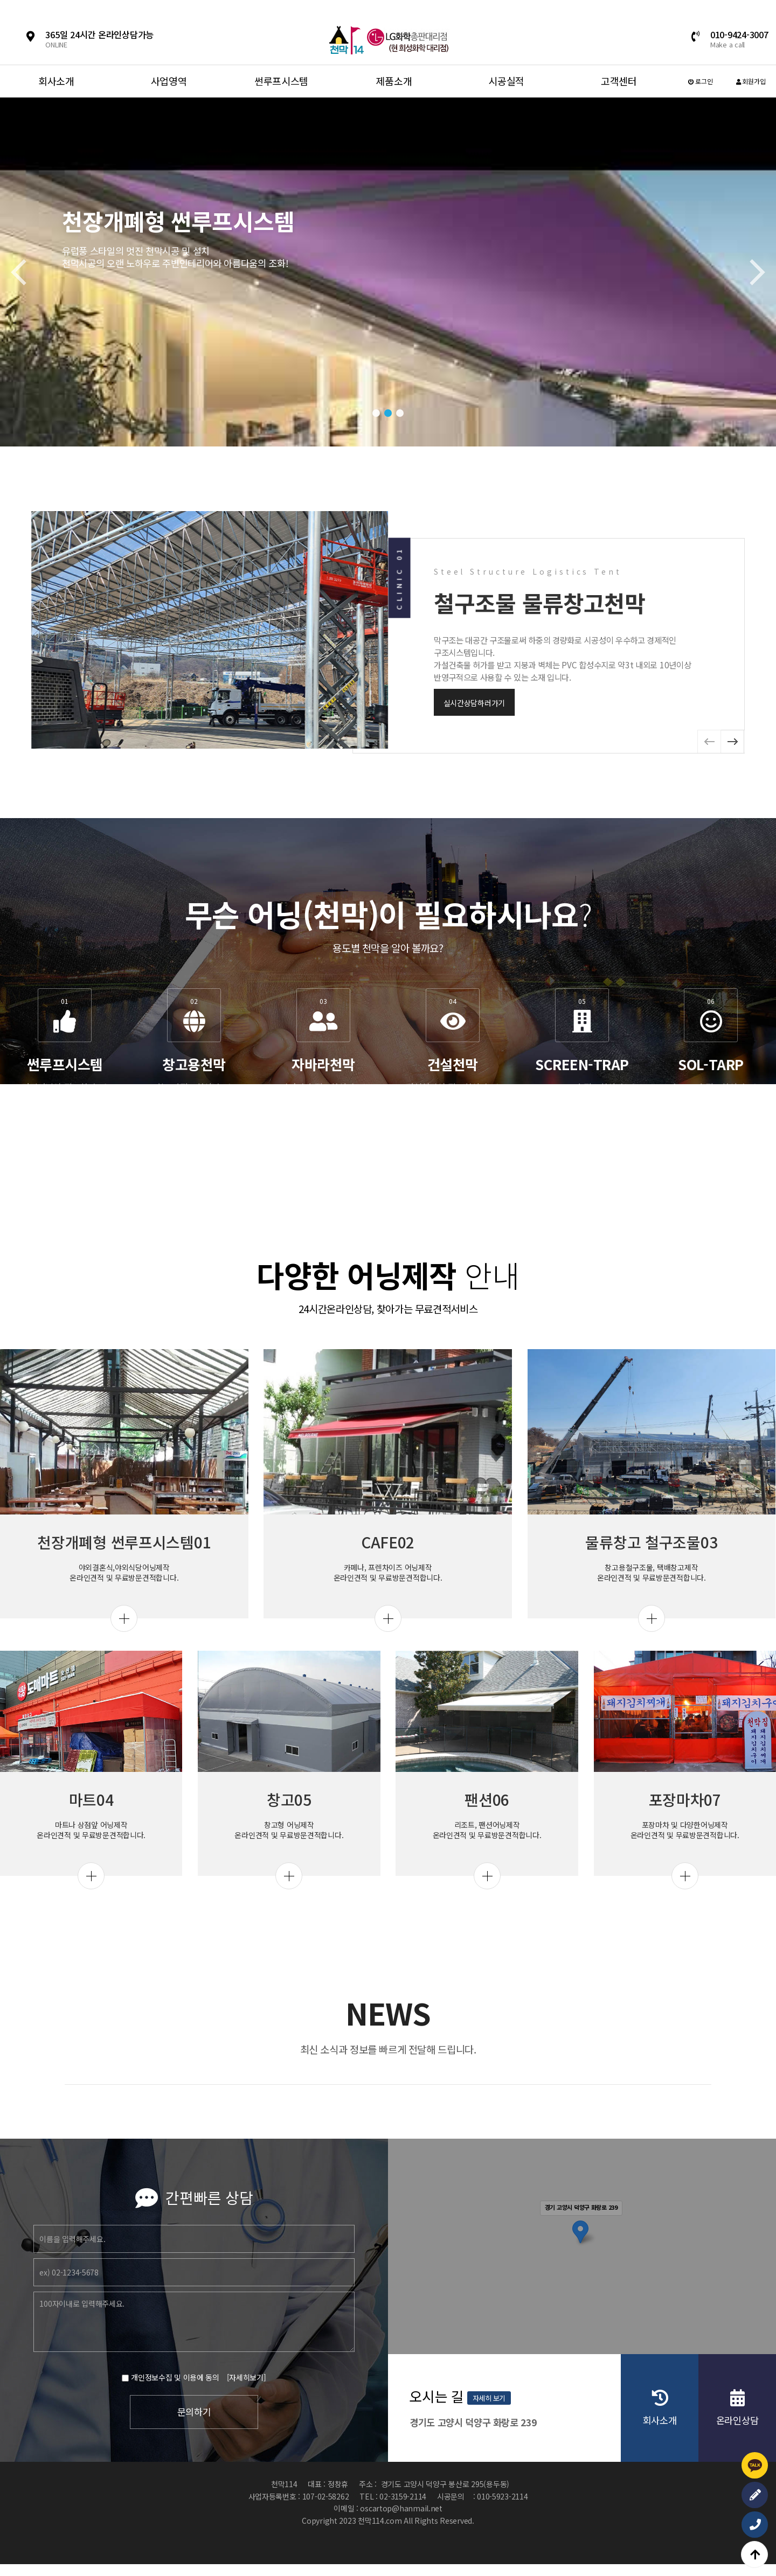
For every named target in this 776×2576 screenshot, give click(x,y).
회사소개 (56, 81)
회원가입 (750, 81)
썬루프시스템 (281, 81)
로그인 (700, 81)
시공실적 (506, 81)
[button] (376, 413)
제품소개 (394, 81)
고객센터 (619, 81)
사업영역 (169, 81)
